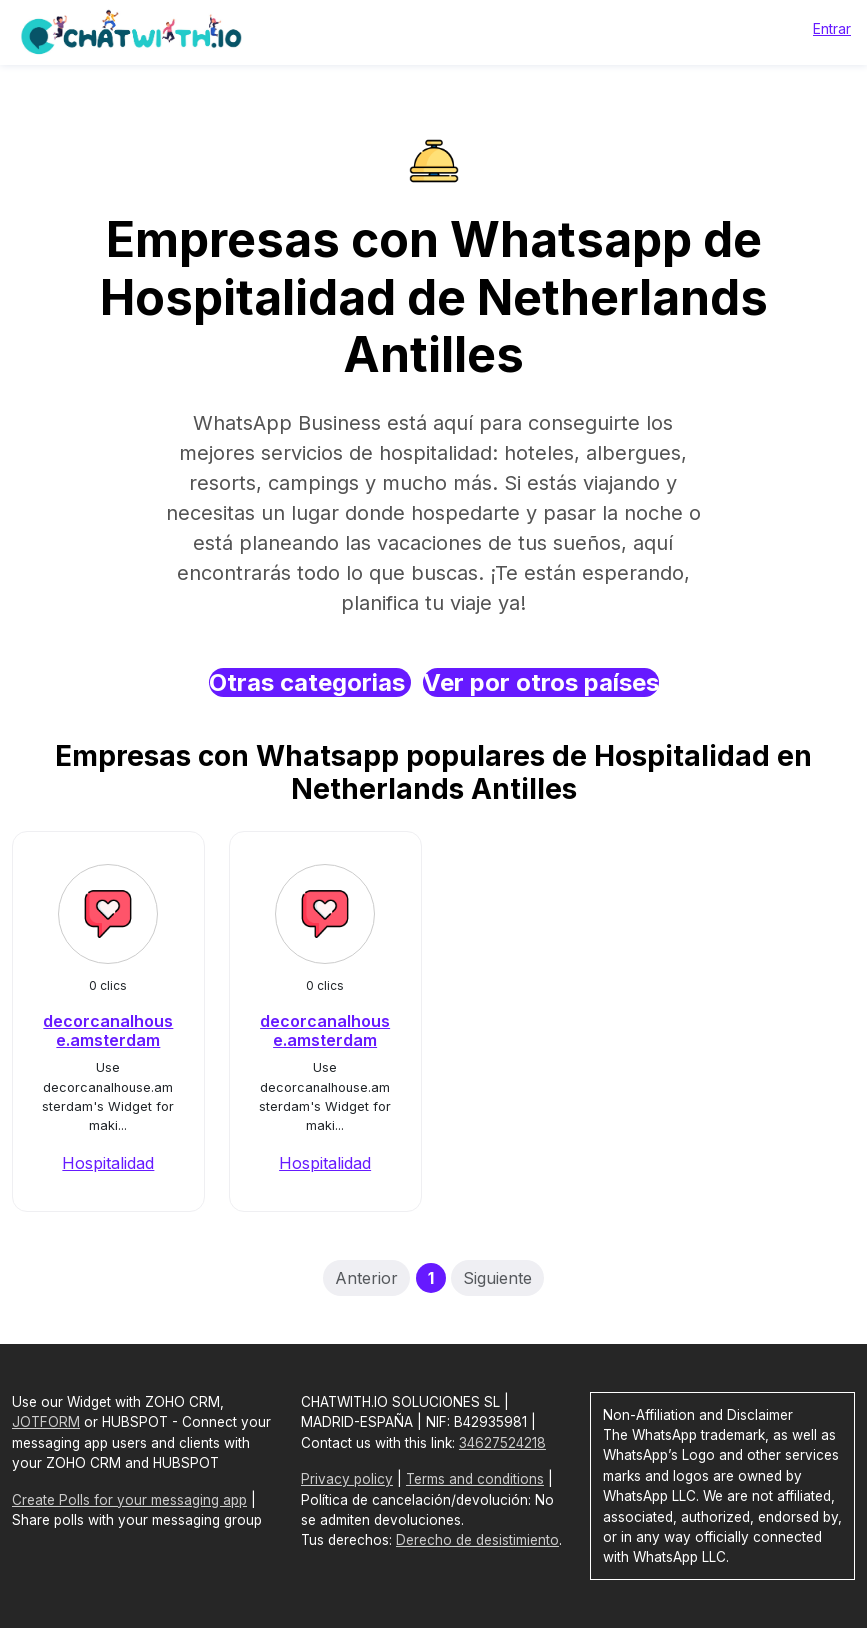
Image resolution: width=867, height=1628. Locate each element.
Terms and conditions (475, 1479)
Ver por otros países (541, 682)
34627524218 (502, 1443)
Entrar (832, 28)
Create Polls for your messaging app (129, 1500)
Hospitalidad (108, 1163)
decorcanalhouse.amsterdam (108, 1030)
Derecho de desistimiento (477, 1540)
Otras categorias (310, 682)
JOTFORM (46, 1422)
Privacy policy (347, 1479)
